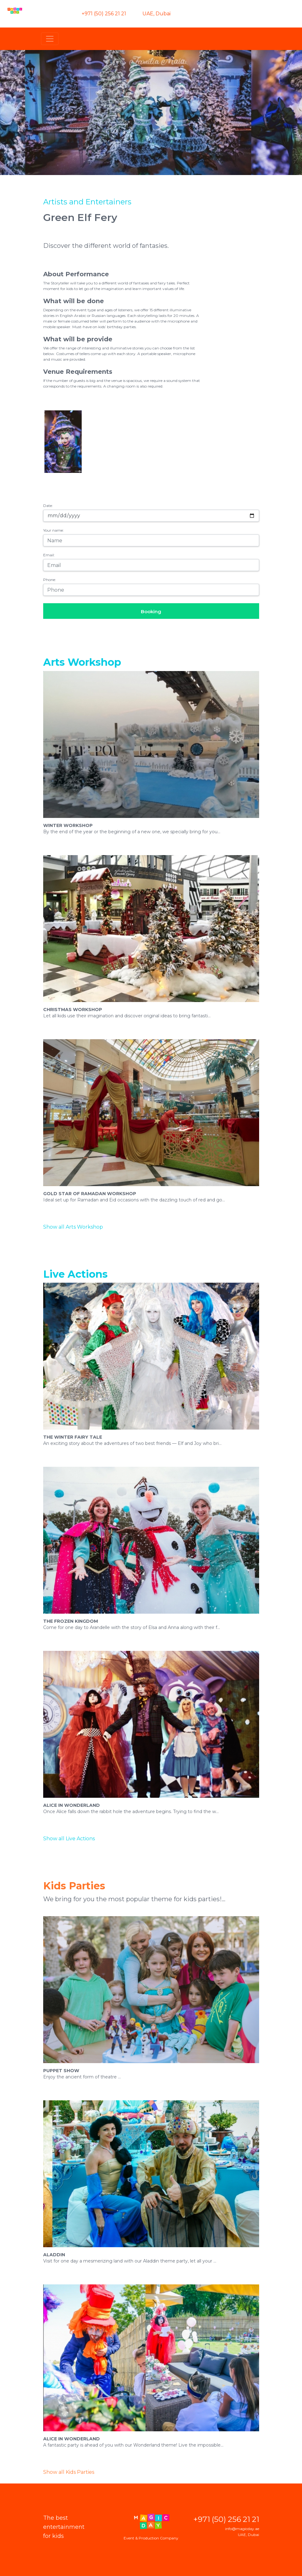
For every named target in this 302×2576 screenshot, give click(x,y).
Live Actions (75, 1274)
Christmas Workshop (72, 1009)
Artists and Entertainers (87, 201)
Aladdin (54, 2255)
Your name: (53, 530)
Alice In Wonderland (71, 2439)
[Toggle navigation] (50, 39)
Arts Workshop (82, 662)
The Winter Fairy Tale (72, 1437)
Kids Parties (74, 1886)
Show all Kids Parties (68, 2472)
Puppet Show (61, 2070)
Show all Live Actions (69, 1839)
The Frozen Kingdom (70, 1621)
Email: (49, 555)
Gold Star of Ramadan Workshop (89, 1193)
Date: (48, 505)
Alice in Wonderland (71, 1805)
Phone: (49, 579)
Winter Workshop (68, 825)
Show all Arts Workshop (73, 1227)
